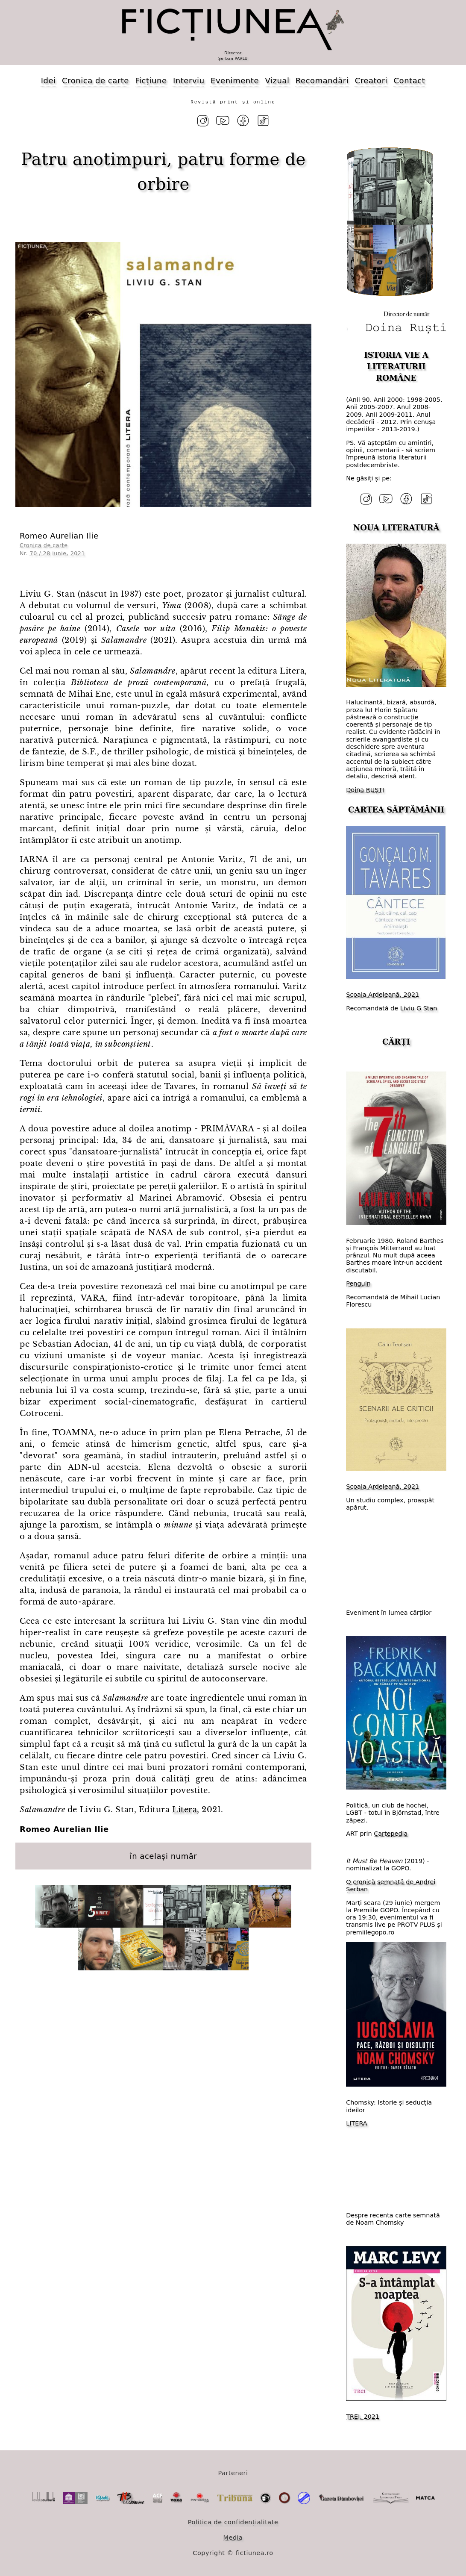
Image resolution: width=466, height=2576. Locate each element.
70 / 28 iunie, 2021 (57, 553)
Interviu (189, 80)
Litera (184, 1809)
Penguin (358, 1283)
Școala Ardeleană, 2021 (382, 994)
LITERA (356, 2123)
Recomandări (322, 80)
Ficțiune (151, 80)
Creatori (371, 80)
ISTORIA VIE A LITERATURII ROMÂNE (396, 366)
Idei (48, 80)
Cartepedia (390, 1833)
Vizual (277, 80)
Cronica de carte (95, 80)
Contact (409, 80)
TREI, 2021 (362, 2416)
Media (233, 2537)
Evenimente (235, 80)
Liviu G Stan (418, 1007)
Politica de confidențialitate (233, 2521)
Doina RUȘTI (365, 789)
